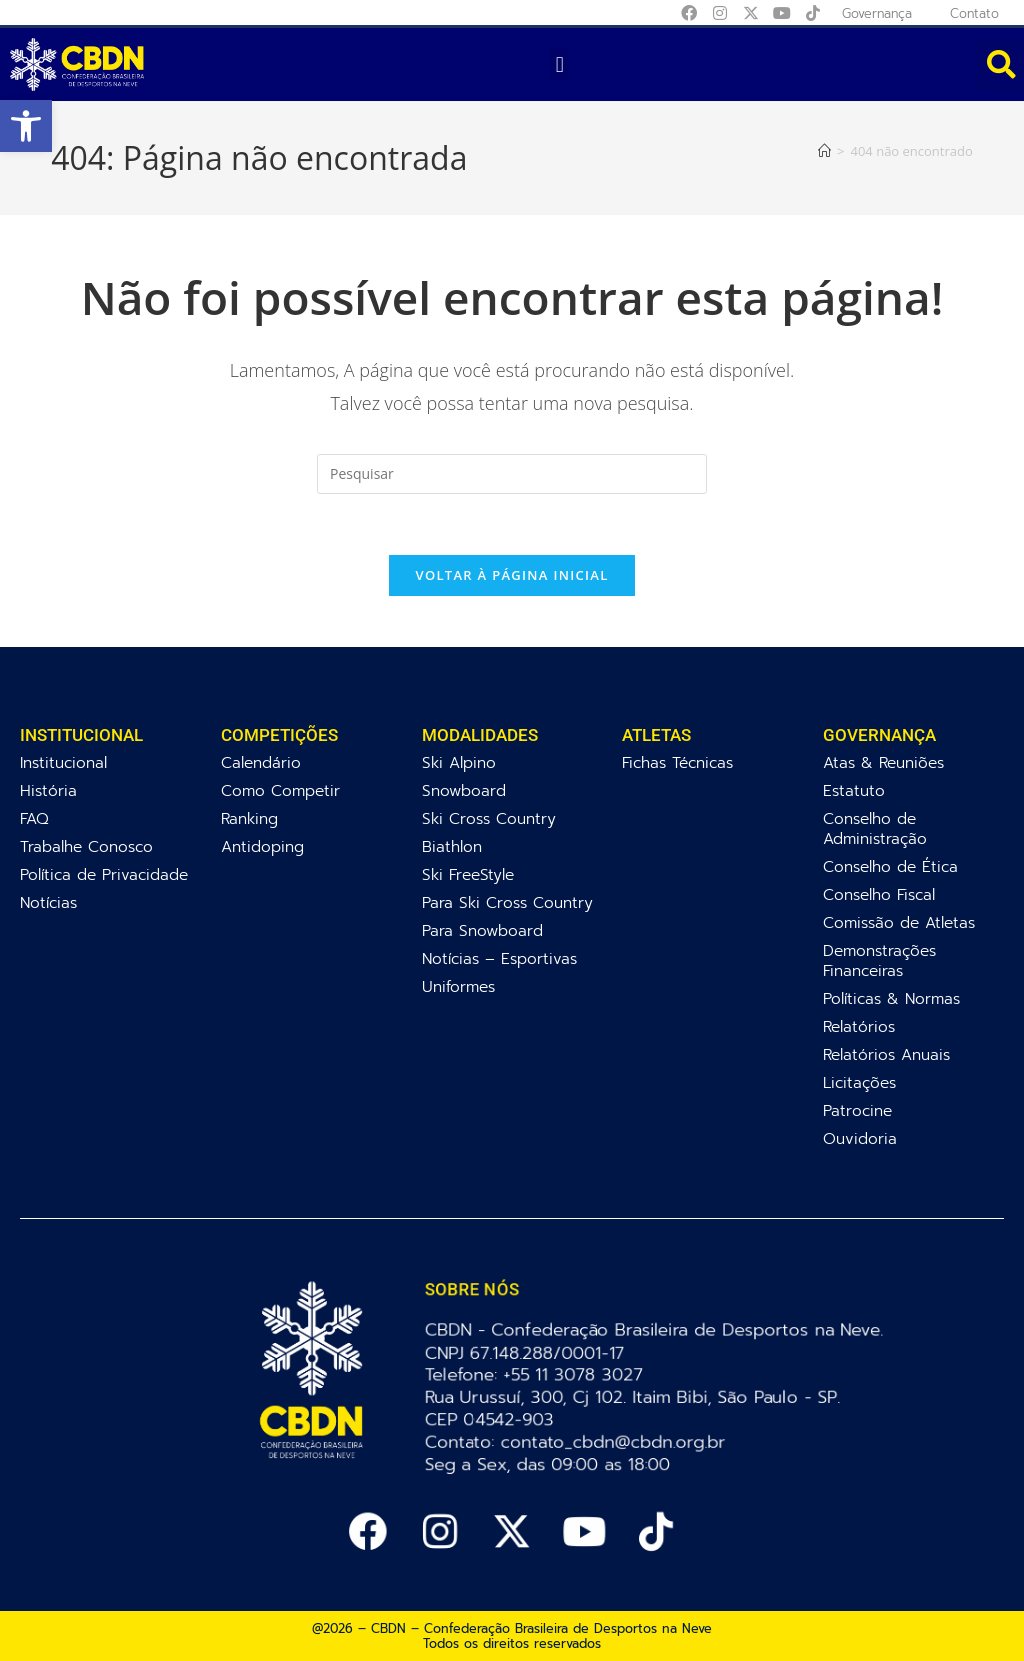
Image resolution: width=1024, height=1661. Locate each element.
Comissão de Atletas (899, 922)
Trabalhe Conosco (86, 846)
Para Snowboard (482, 930)
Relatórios (859, 1026)
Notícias (48, 902)
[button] (26, 126)
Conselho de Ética (890, 866)
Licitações (859, 1082)
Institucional (63, 762)
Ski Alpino (459, 762)
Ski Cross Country (489, 818)
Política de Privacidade (104, 874)
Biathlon (452, 846)
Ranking (249, 818)
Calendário (261, 762)
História (48, 790)
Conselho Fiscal (879, 894)
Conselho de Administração (875, 828)
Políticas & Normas (891, 998)
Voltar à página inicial (511, 575)
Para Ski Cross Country (507, 902)
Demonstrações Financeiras (879, 960)
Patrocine (857, 1110)
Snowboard (464, 790)
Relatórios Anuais (886, 1054)
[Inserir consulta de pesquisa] (512, 474)
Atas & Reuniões (883, 762)
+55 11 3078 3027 (576, 1374)
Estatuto (854, 790)
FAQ (34, 818)
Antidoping (262, 846)
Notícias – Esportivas (499, 958)
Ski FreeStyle (468, 874)
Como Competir (280, 790)
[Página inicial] (824, 151)
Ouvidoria (860, 1138)
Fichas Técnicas (677, 762)
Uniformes (458, 986)
